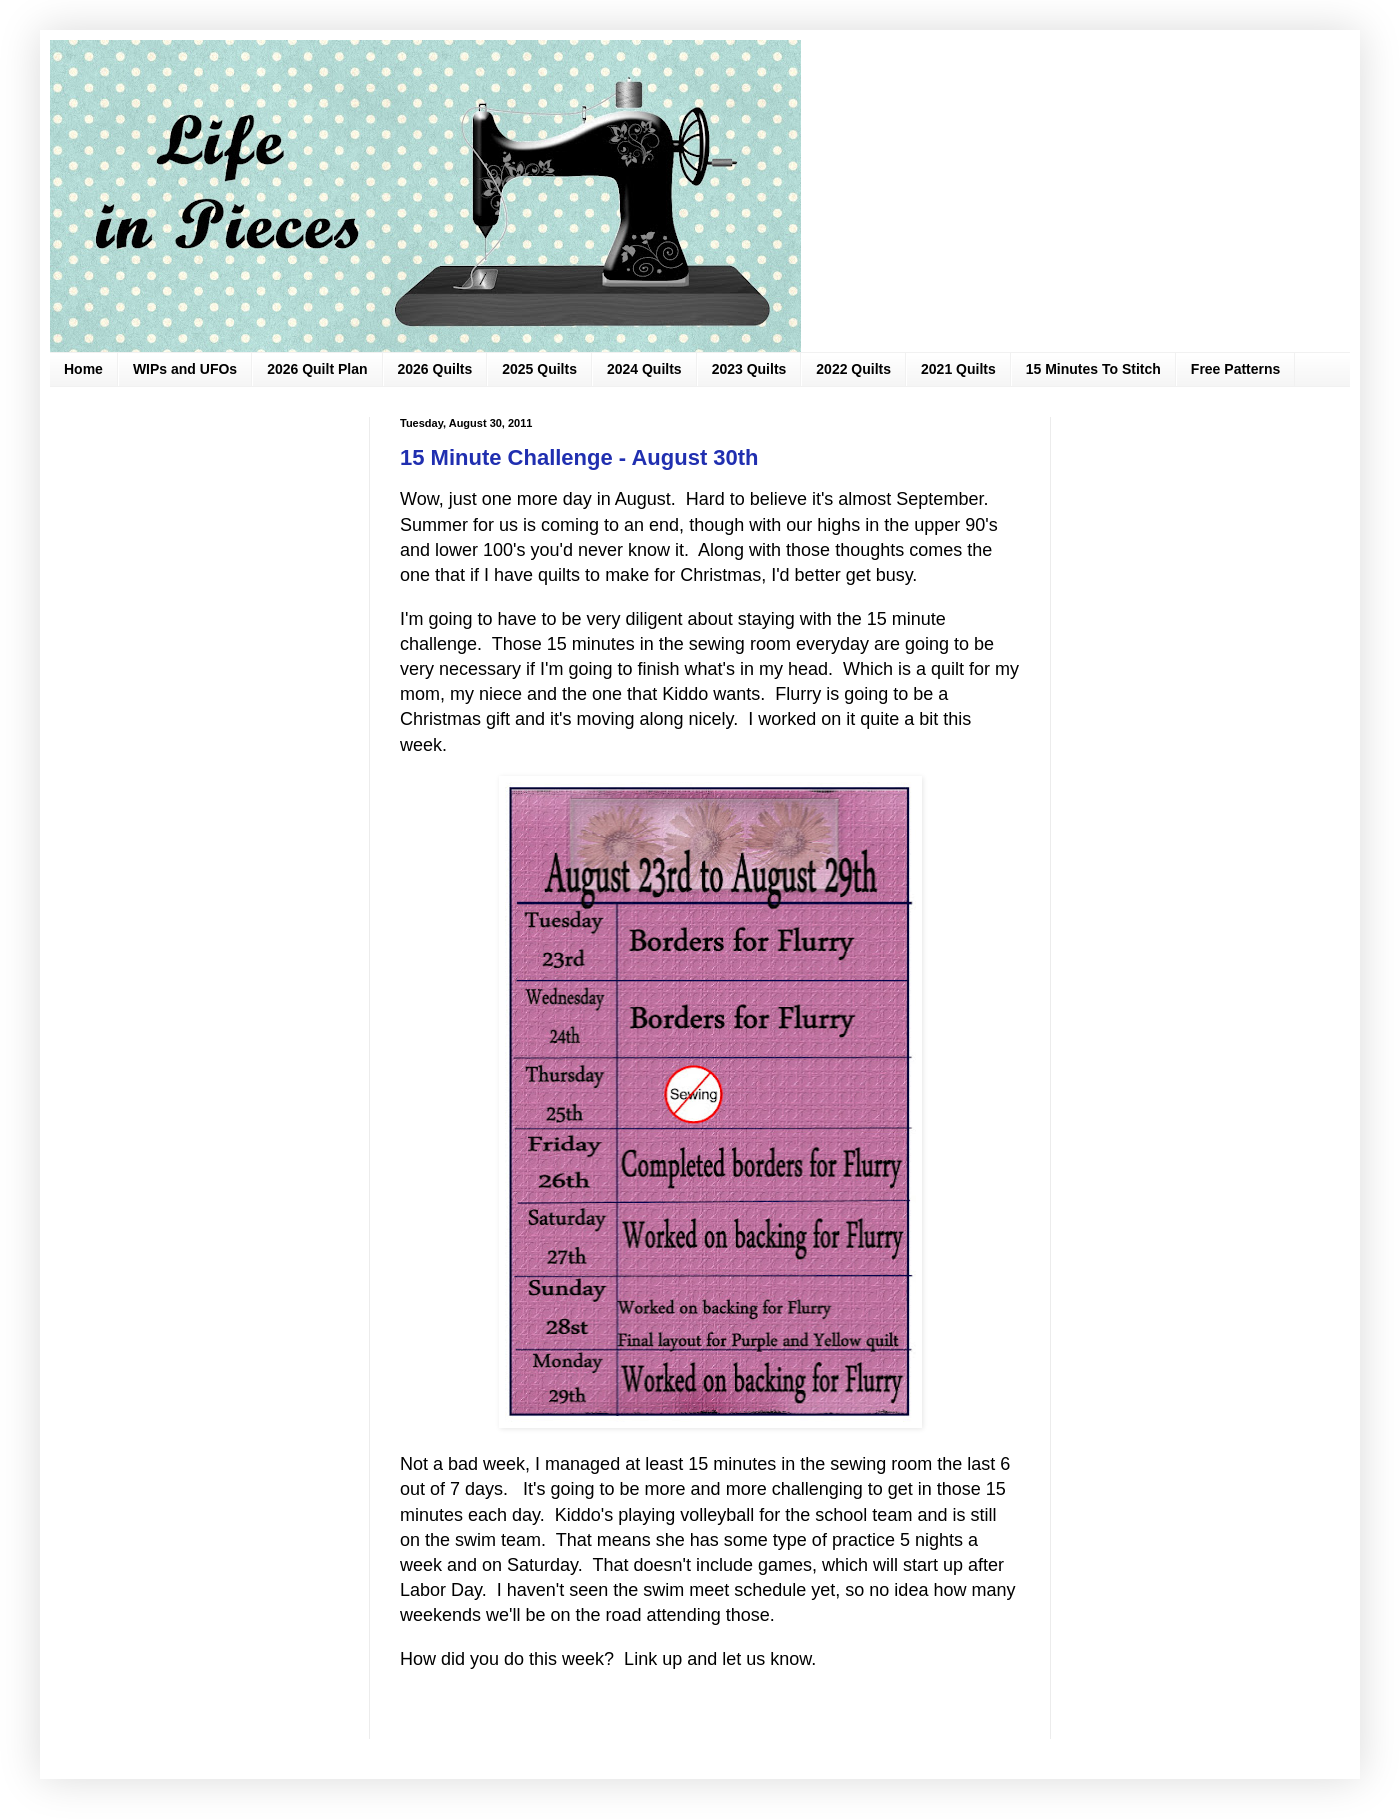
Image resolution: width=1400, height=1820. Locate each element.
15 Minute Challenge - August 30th (579, 457)
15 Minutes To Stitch (1093, 369)
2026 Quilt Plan (317, 369)
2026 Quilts (435, 369)
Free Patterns (1235, 369)
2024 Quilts (644, 369)
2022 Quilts (853, 369)
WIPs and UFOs (185, 369)
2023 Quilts (749, 369)
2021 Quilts (958, 369)
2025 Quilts (539, 369)
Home (83, 369)
